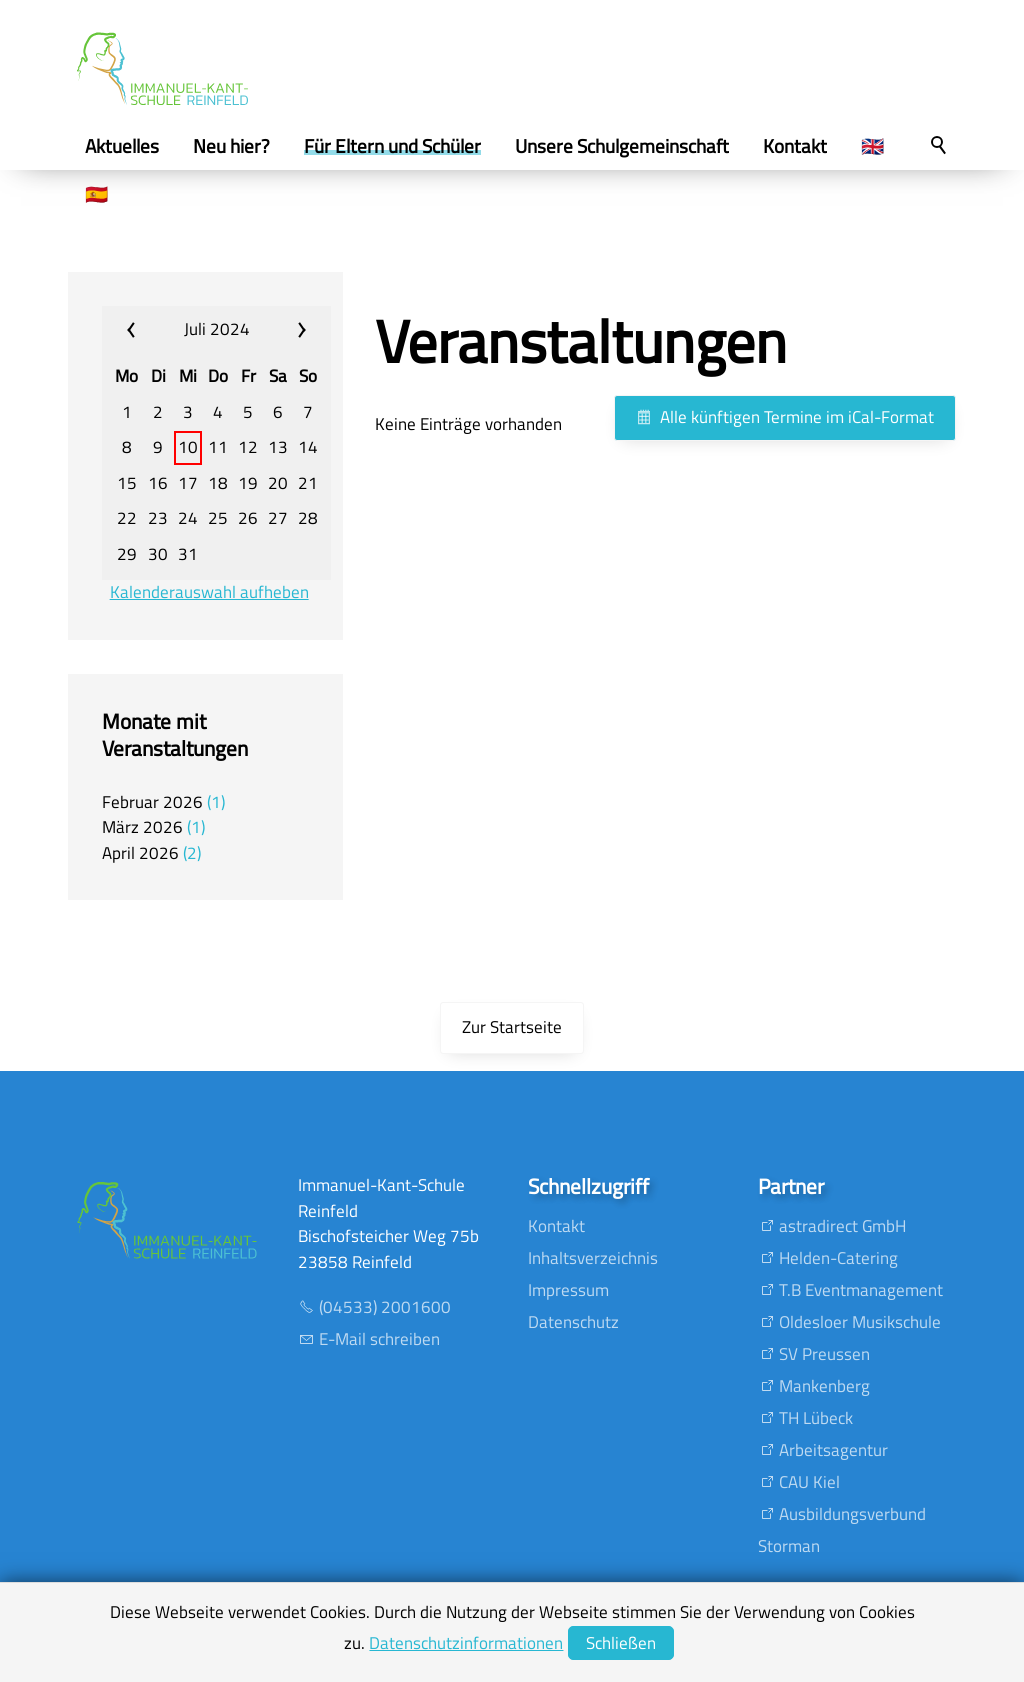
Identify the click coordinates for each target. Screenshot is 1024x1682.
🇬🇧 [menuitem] (872, 146)
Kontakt (556, 1226)
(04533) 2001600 (385, 1307)
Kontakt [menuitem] (795, 146)
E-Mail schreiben (379, 1339)
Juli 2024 (217, 329)
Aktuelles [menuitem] (122, 146)
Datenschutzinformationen (466, 1643)
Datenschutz (573, 1322)
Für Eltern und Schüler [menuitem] (392, 146)
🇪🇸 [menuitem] (96, 194)
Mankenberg (824, 1386)
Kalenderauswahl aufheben (209, 592)
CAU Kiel (809, 1482)
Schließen (621, 1643)
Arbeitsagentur (833, 1450)
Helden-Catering (838, 1258)
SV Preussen (824, 1354)
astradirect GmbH (842, 1226)
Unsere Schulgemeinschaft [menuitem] (622, 146)
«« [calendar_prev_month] (143, 330)
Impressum (568, 1290)
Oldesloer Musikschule (860, 1322)
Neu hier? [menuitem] (231, 146)
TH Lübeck (816, 1418)
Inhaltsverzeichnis (593, 1258)
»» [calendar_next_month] (290, 330)
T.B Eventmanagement (861, 1290)
